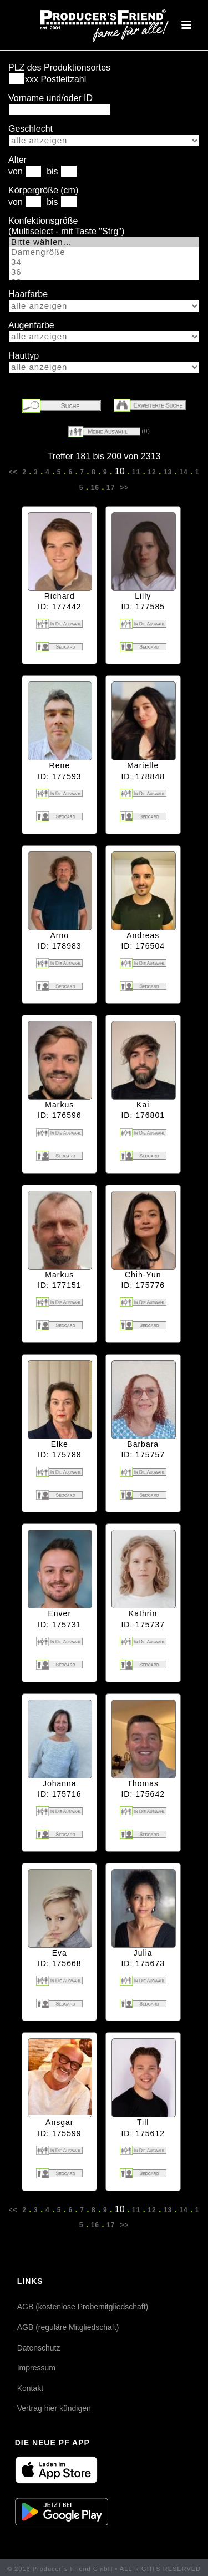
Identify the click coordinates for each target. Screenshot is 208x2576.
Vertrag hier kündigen (54, 2408)
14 (183, 472)
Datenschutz (38, 2347)
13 (167, 472)
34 (104, 262)
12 (152, 472)
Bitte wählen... (104, 242)
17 (111, 488)
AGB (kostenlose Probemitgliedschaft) (83, 2306)
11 (136, 472)
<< (14, 472)
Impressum (36, 2367)
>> (123, 488)
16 (95, 488)
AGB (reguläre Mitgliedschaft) (68, 2327)
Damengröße (104, 252)
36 (104, 272)
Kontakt (30, 2388)
